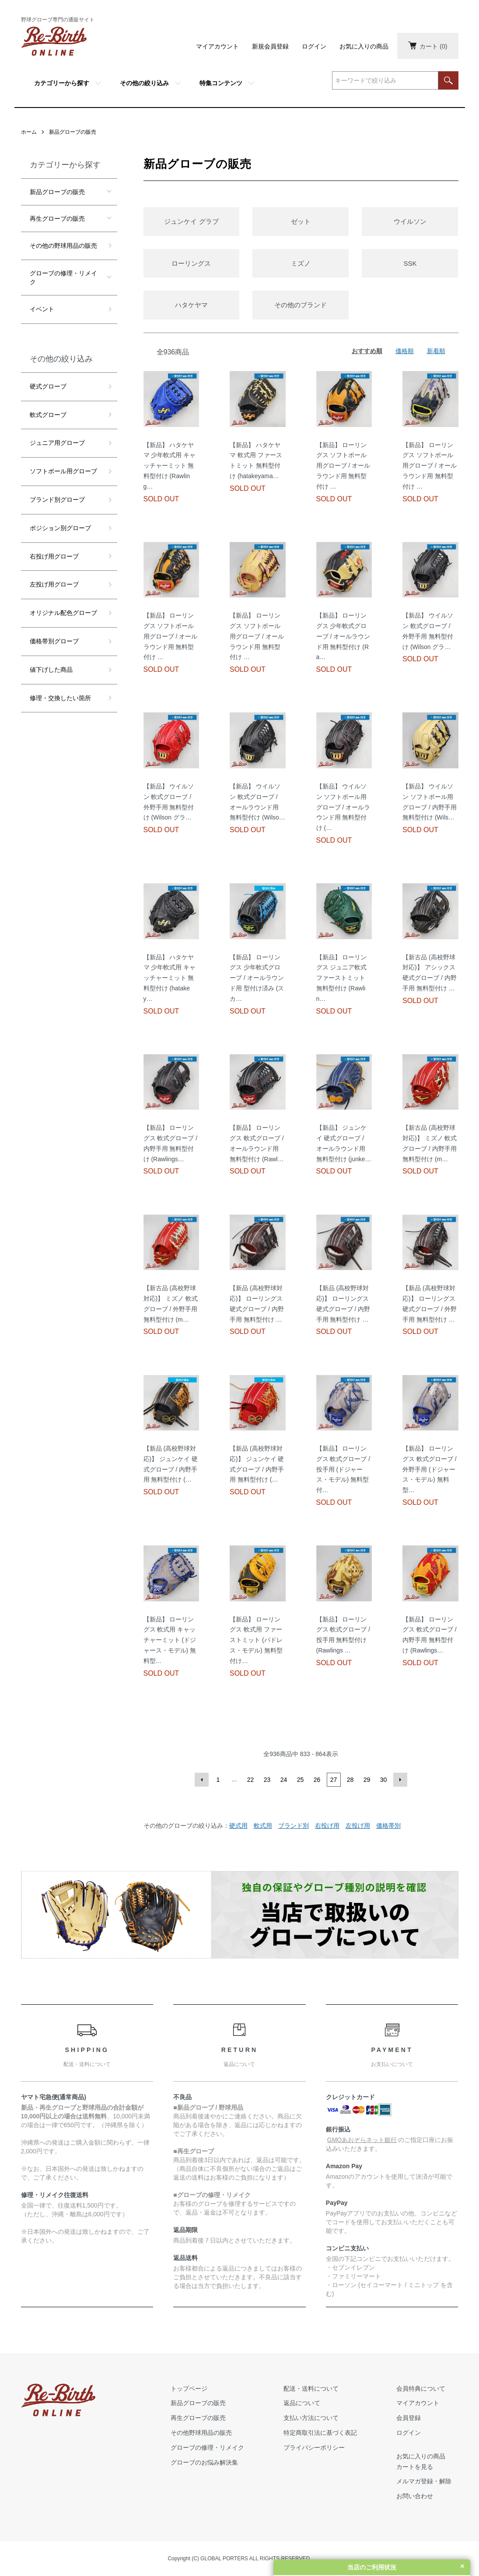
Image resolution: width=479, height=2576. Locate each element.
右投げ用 (327, 1825)
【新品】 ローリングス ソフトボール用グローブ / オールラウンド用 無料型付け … (343, 465)
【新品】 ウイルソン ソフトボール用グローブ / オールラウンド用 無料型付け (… (343, 807)
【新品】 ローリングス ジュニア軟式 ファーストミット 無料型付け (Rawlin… (341, 978)
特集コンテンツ (220, 83)
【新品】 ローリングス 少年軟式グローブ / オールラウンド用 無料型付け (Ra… (343, 636)
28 (350, 1779)
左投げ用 (358, 1825)
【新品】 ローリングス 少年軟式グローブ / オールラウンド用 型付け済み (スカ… (257, 978)
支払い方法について (311, 2417)
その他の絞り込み (144, 83)
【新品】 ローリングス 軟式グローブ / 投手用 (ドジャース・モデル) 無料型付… (343, 1469)
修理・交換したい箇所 (60, 697)
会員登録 (408, 2417)
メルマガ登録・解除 (423, 2481)
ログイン (314, 46)
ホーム (29, 132)
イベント (42, 309)
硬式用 (238, 1825)
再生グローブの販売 (57, 218)
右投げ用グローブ (54, 556)
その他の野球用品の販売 (63, 245)
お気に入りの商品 (363, 46)
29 (367, 1779)
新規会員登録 (270, 46)
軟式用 (263, 1825)
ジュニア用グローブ (57, 442)
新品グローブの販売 (72, 132)
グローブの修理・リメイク (63, 277)
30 (383, 1779)
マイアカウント (217, 46)
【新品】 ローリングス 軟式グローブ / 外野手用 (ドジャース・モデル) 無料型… (429, 1469)
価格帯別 (388, 1825)
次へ (400, 1780)
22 (250, 1779)
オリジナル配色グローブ (63, 612)
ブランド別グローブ (57, 499)
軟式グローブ (48, 414)
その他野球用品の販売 (201, 2432)
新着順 (436, 350)
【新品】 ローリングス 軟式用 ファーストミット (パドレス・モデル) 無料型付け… (256, 1640)
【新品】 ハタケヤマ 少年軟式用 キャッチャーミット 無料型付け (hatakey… (169, 978)
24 (283, 1779)
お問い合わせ (414, 2496)
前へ (202, 1780)
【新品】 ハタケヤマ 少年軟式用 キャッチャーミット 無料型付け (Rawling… (169, 465)
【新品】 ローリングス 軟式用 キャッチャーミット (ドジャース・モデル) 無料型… (169, 1640)
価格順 (404, 350)
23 (267, 1779)
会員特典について (420, 2388)
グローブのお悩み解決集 (204, 2462)
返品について (301, 2402)
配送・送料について (311, 2388)
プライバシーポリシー (314, 2447)
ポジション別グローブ (60, 527)
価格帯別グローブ (54, 641)
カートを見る (414, 2466)
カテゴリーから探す (61, 83)
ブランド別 (293, 1825)
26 (317, 1779)
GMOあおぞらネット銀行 (362, 2139)
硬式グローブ (48, 386)
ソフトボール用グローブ (63, 471)
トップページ (189, 2388)
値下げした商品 (51, 669)
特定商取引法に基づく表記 (320, 2432)
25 (300, 1779)
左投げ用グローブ (54, 584)
